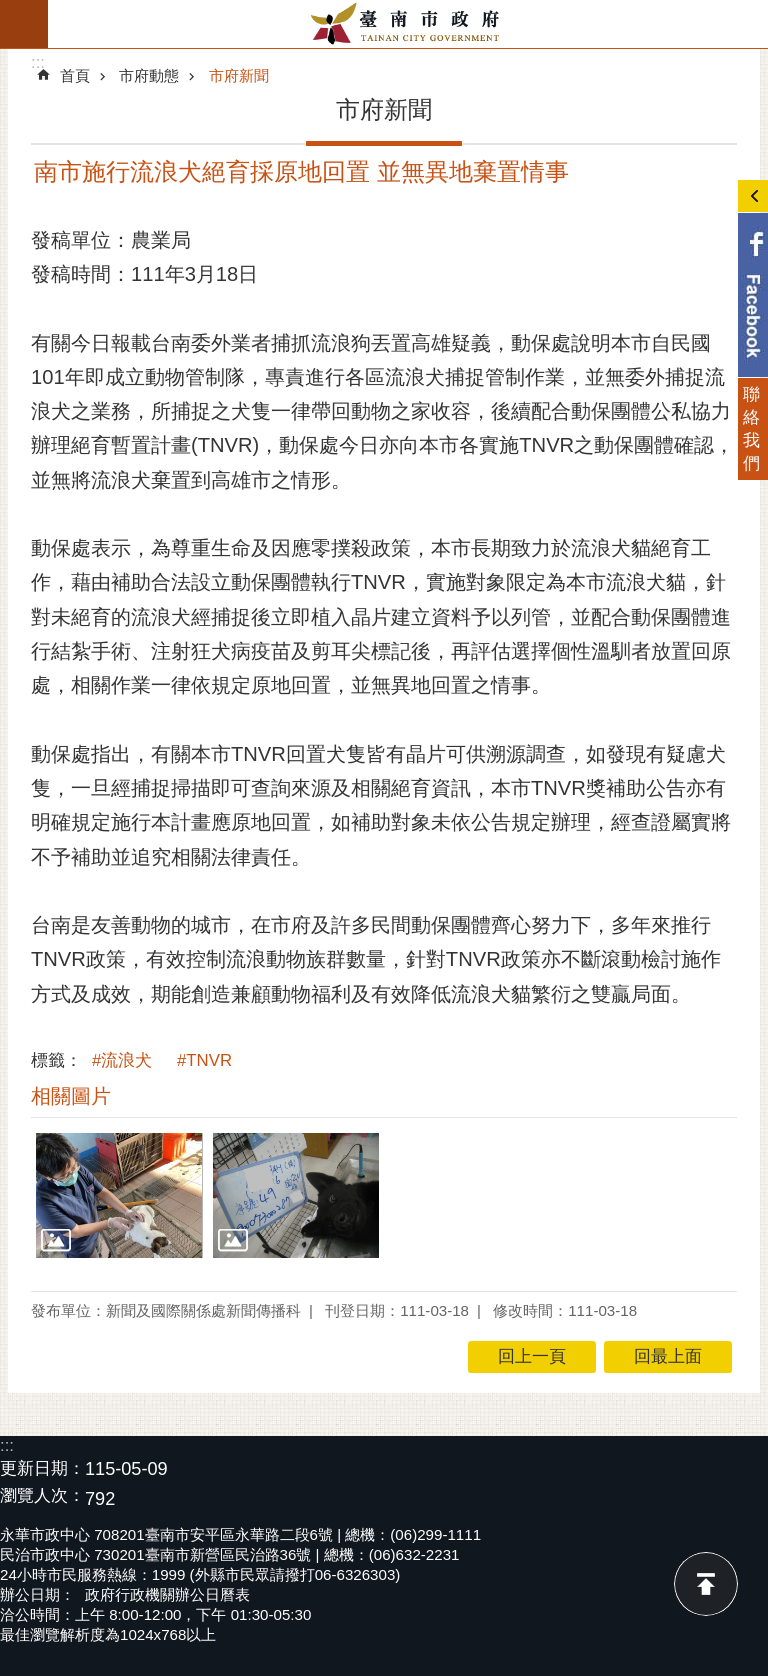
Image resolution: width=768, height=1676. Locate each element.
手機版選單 (24, 24)
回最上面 (706, 1584)
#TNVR (204, 1060)
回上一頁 (532, 1356)
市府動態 (149, 75)
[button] (119, 1195)
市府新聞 (239, 75)
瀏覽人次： (42, 1496)
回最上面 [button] (668, 1356)
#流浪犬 (122, 1060)
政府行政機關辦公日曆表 (167, 1594)
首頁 (75, 75)
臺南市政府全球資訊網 (408, 24)
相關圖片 (71, 1096)
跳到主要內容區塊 (10, 10)
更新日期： (42, 1468)
